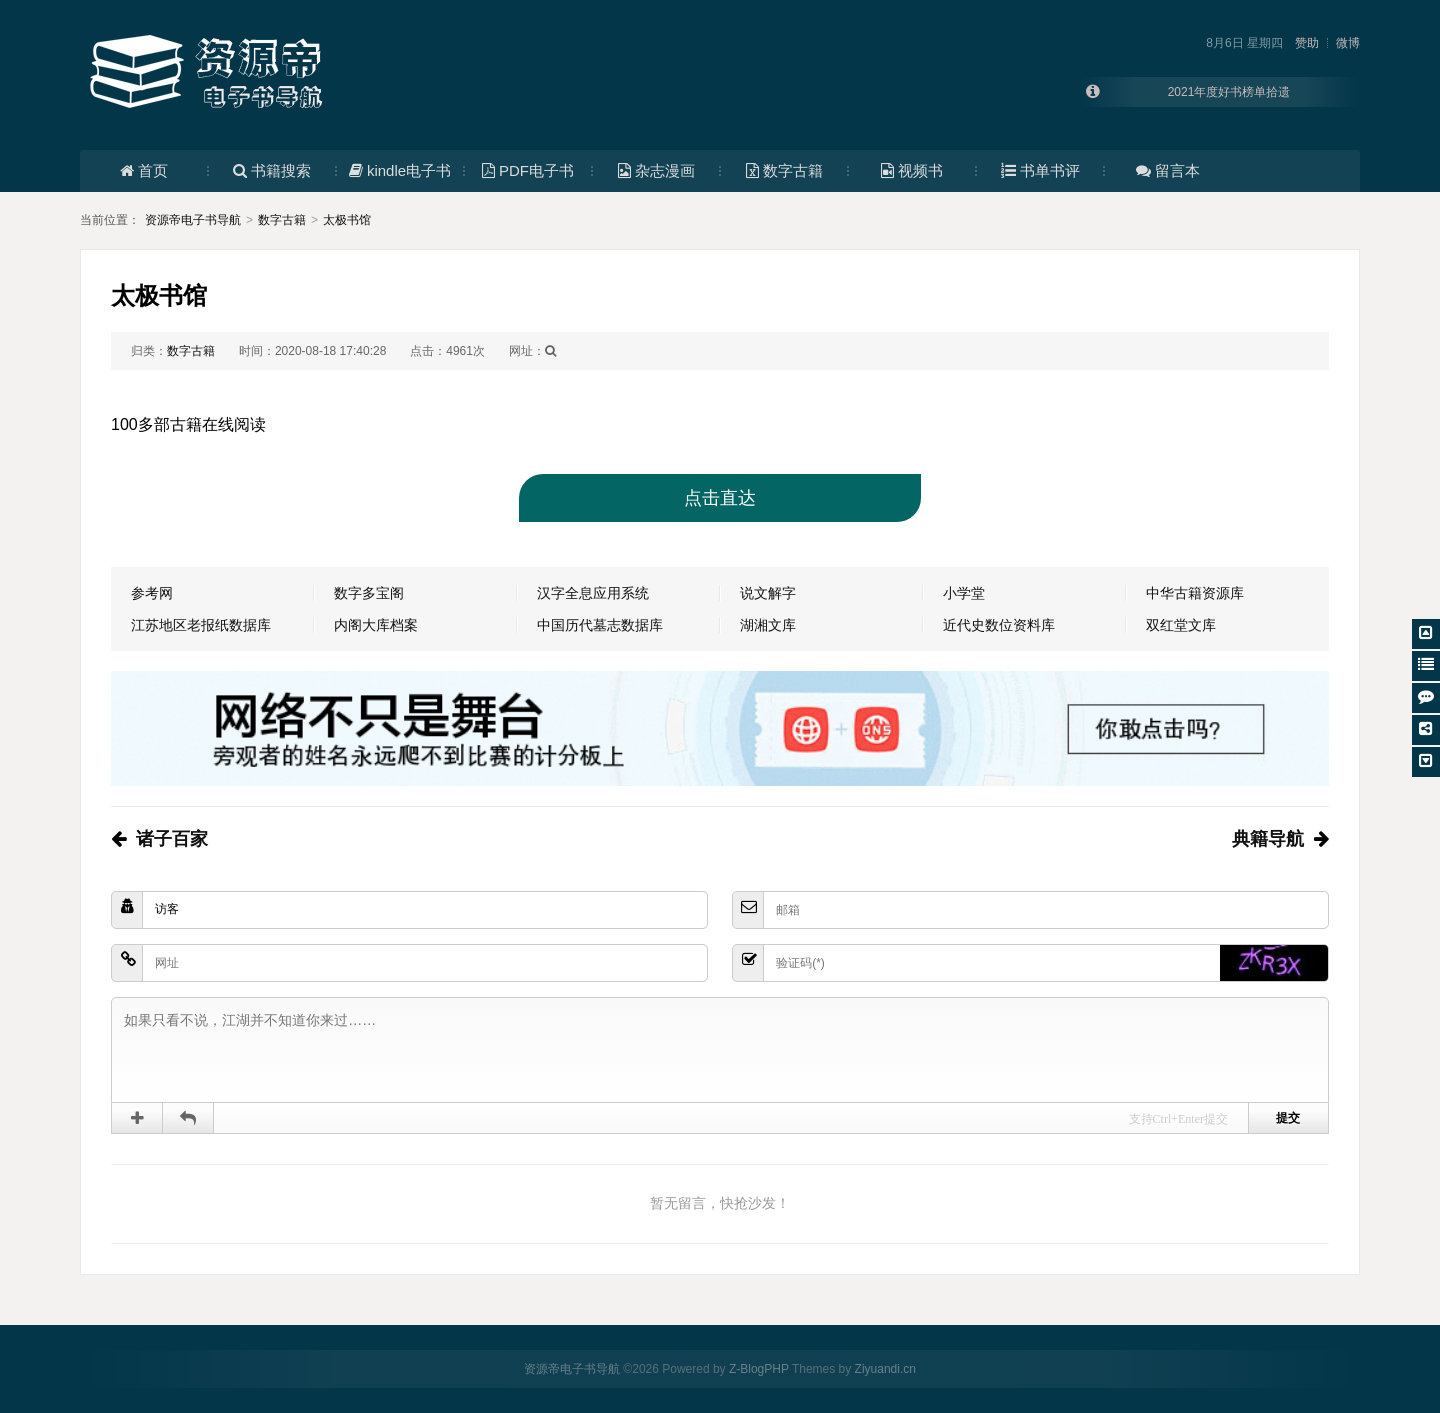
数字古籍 (784, 170)
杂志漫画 (656, 170)
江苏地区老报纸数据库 (201, 625)
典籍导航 (1268, 839)
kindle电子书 (400, 170)
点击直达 (720, 498)
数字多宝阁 (369, 593)
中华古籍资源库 (1195, 593)
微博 (1348, 43)
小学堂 (964, 593)
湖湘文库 (768, 625)
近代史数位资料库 (999, 625)
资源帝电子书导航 (193, 220)
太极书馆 (347, 220)
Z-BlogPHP (759, 1369)
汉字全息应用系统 (593, 593)
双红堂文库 (1181, 625)
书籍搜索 (272, 170)
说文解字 (768, 593)
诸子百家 (172, 839)
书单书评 (1040, 170)
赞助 (1307, 43)
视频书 (912, 170)
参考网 (152, 593)
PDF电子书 (528, 170)
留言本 (1168, 170)
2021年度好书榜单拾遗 (1229, 92)
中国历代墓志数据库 (600, 625)
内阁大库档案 (376, 625)
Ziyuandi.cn (885, 1369)
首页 (144, 170)
